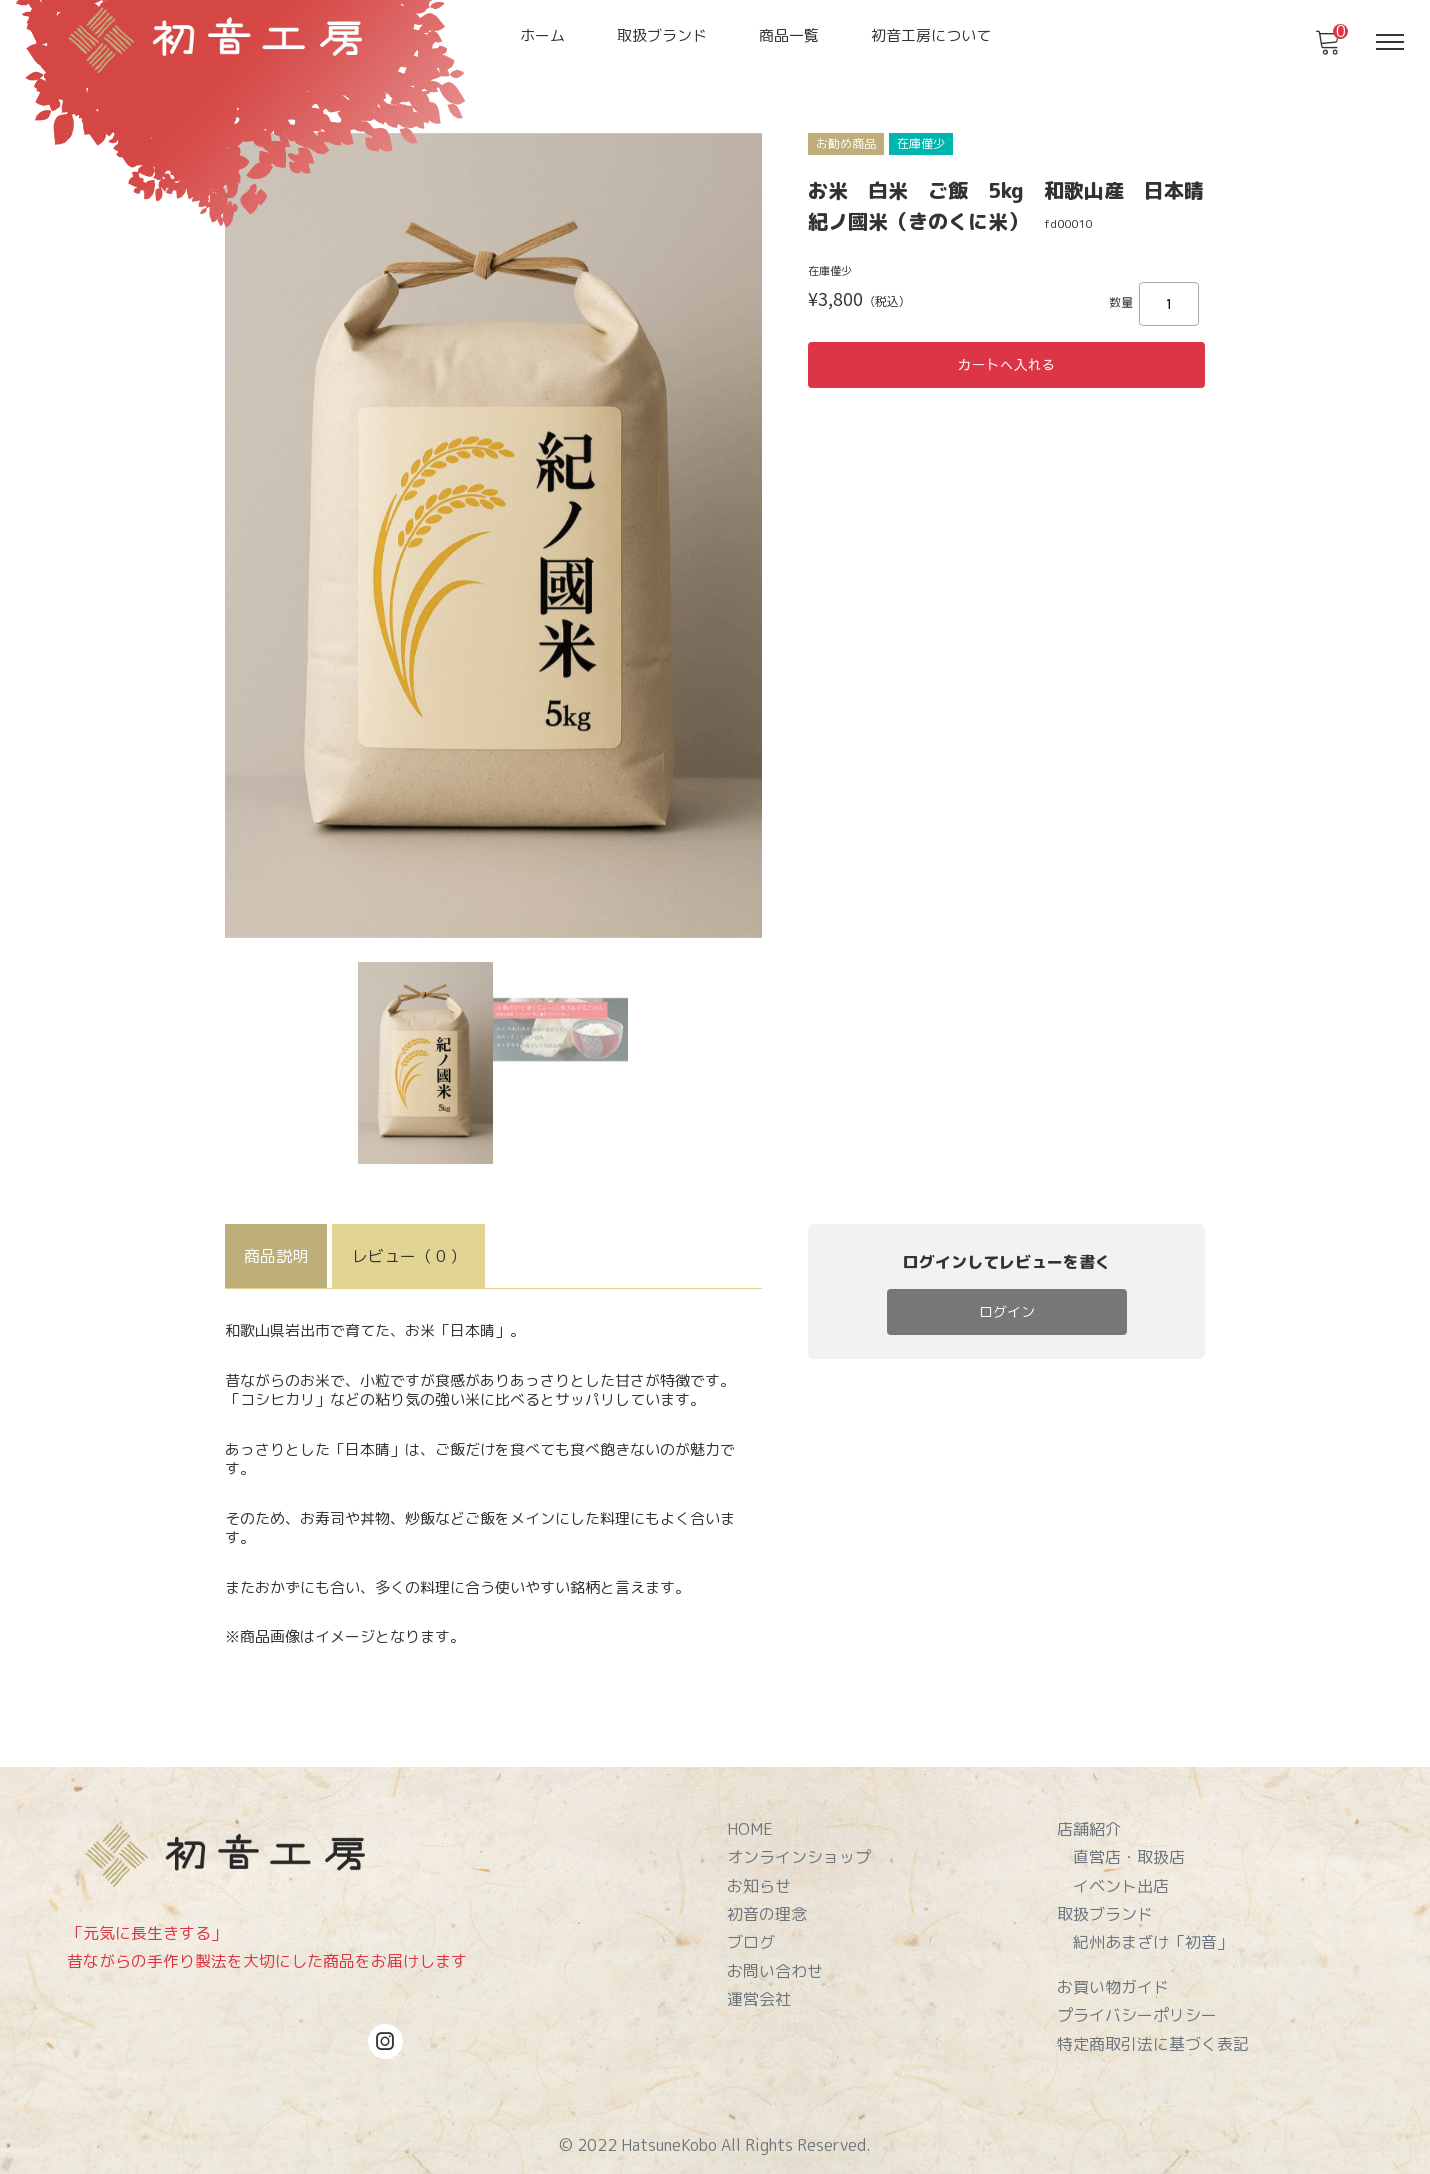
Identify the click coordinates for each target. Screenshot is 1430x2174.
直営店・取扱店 (1129, 1852)
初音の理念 (767, 1903)
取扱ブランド (662, 35)
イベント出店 (1121, 1877)
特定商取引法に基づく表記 (1153, 2021)
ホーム (542, 35)
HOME (750, 1826)
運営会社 (759, 1980)
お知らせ (759, 1877)
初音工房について (931, 35)
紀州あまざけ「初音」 (1153, 1928)
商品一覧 (789, 35)
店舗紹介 (1089, 1826)
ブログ (751, 1928)
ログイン (1007, 1307)
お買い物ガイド (1113, 1970)
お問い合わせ (775, 1954)
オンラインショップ (799, 1852)
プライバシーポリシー (1137, 1996)
